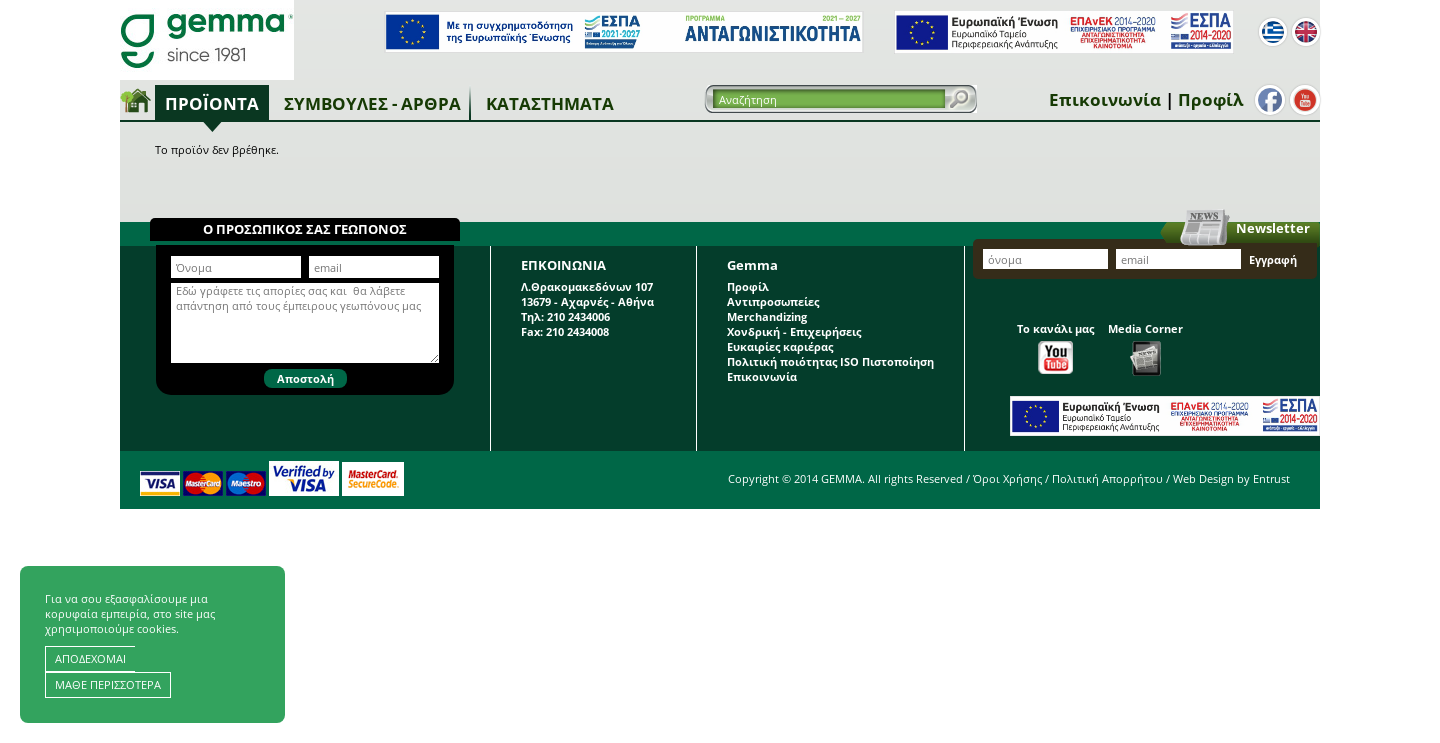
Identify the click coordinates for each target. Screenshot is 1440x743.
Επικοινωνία (1105, 99)
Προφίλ (1210, 99)
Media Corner (1145, 348)
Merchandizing (767, 316)
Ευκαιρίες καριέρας (780, 346)
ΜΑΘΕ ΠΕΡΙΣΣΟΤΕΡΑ (108, 684)
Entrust (1271, 478)
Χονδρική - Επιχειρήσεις (794, 331)
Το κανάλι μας (1055, 347)
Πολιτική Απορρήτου (1107, 478)
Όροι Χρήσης (1007, 478)
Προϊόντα (212, 103)
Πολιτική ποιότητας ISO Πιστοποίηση (830, 361)
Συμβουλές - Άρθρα (372, 103)
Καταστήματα (550, 103)
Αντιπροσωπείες (773, 301)
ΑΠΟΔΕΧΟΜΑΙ (90, 658)
